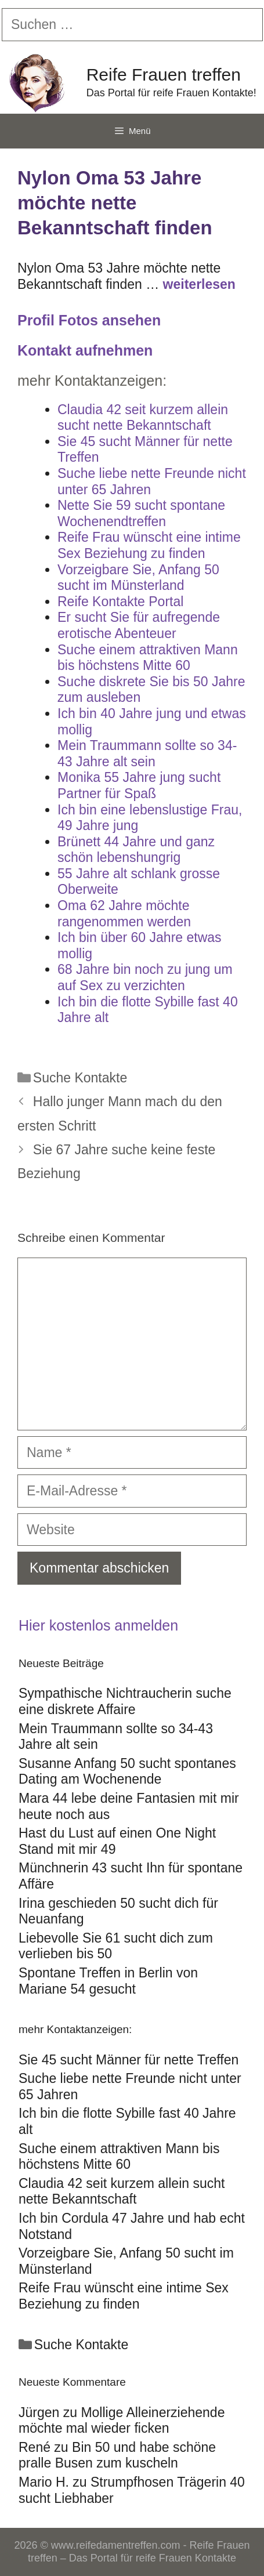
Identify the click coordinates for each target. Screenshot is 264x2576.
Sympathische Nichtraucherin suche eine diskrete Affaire (125, 1701)
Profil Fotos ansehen (89, 320)
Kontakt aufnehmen (85, 350)
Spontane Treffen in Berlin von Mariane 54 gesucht (108, 1981)
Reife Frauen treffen (163, 74)
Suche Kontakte (80, 1077)
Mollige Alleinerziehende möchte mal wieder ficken (122, 2420)
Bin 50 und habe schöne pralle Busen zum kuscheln (117, 2455)
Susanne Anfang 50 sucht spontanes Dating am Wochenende (127, 1771)
